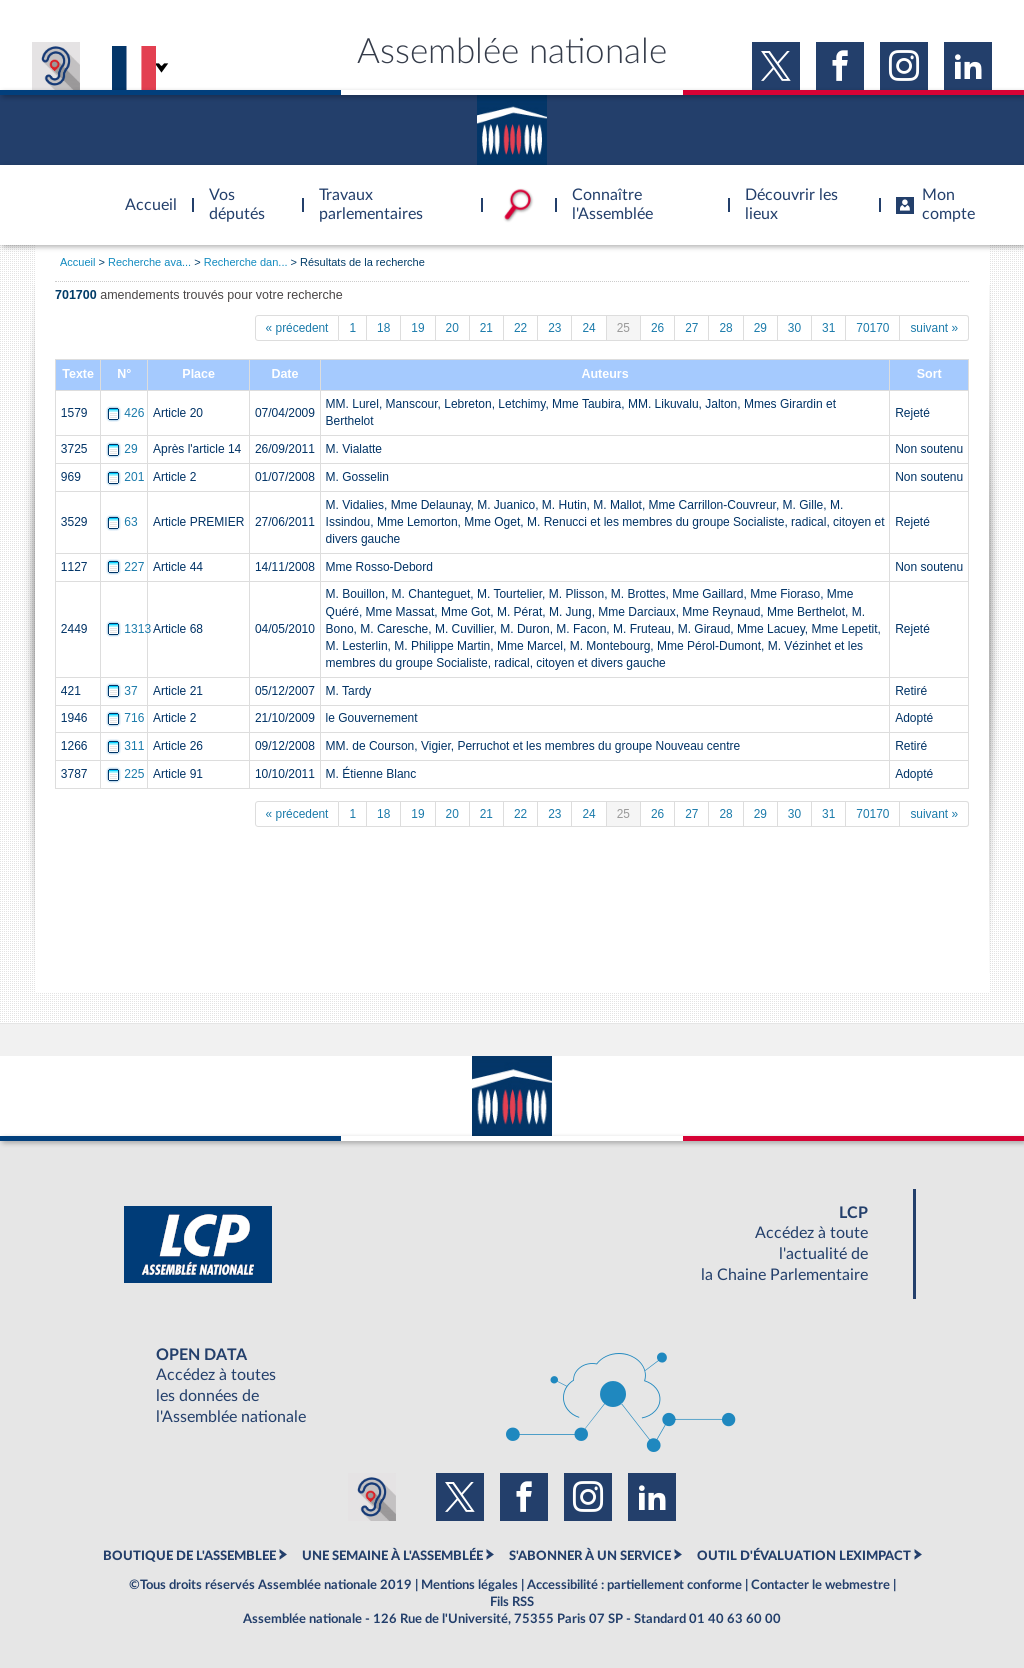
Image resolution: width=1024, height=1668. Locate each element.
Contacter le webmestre (820, 1585)
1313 (130, 629)
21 (486, 328)
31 (828, 328)
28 (725, 328)
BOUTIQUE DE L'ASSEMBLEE (189, 1556)
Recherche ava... (149, 262)
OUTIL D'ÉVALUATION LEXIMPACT (804, 1556)
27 (691, 328)
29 (760, 328)
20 (452, 328)
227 (127, 567)
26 (657, 328)
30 (794, 328)
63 (123, 522)
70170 (872, 328)
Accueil (77, 262)
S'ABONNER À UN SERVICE (590, 1556)
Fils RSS (512, 1602)
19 (417, 328)
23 (554, 328)
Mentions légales (469, 1585)
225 (127, 774)
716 (127, 718)
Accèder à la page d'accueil (144, 193)
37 (123, 691)
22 (520, 328)
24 (588, 328)
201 (127, 477)
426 (127, 413)
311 (127, 746)
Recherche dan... (246, 262)
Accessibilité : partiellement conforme (634, 1585)
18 (383, 328)
